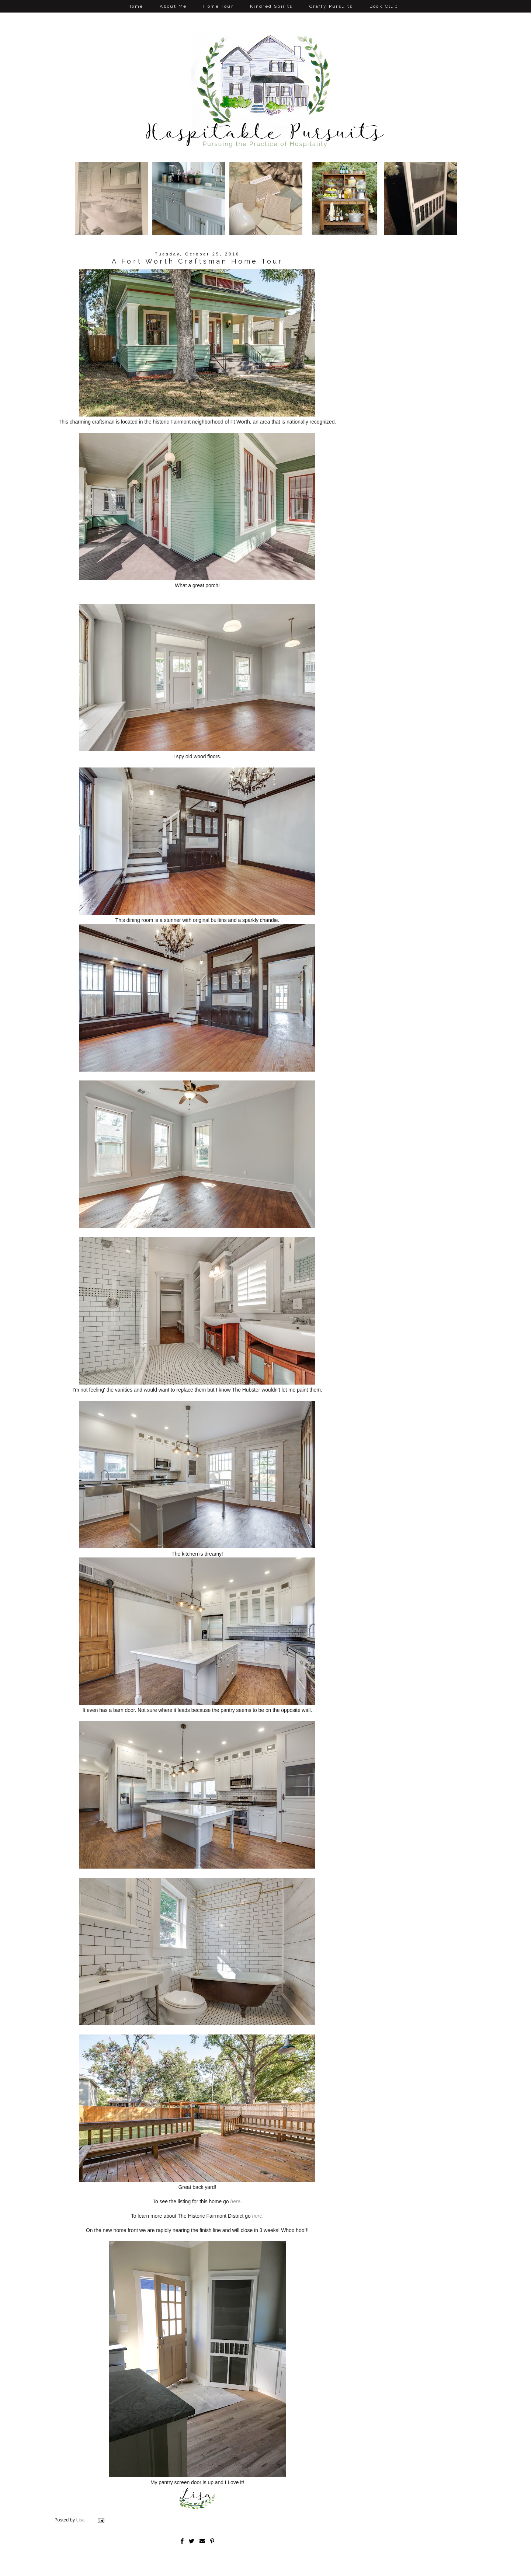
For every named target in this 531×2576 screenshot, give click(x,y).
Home (135, 6)
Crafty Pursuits (331, 6)
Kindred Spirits (271, 6)
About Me (173, 6)
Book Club (383, 6)
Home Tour (218, 6)
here (235, 2201)
